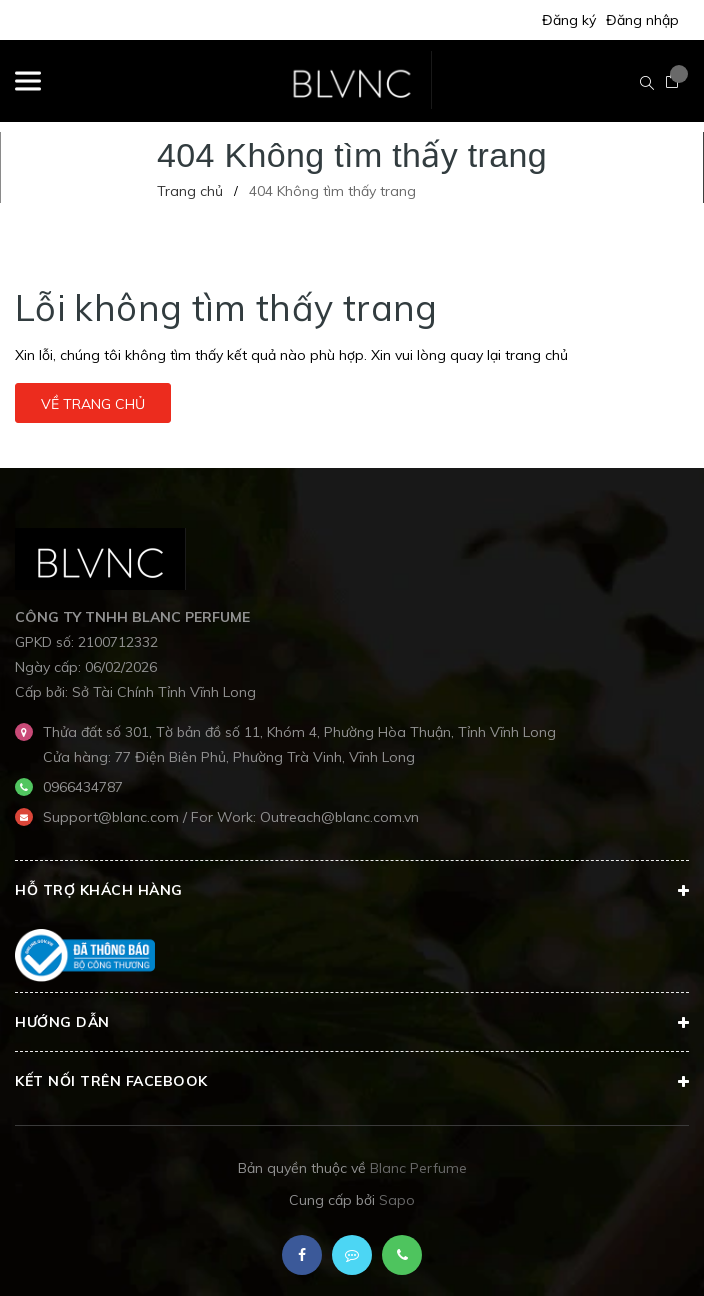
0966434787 (83, 787)
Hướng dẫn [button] (352, 1023)
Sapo (397, 1200)
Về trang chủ (93, 404)
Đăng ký (569, 20)
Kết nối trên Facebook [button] (352, 1082)
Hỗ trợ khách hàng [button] (352, 891)
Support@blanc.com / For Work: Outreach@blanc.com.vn (231, 817)
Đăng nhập (642, 20)
